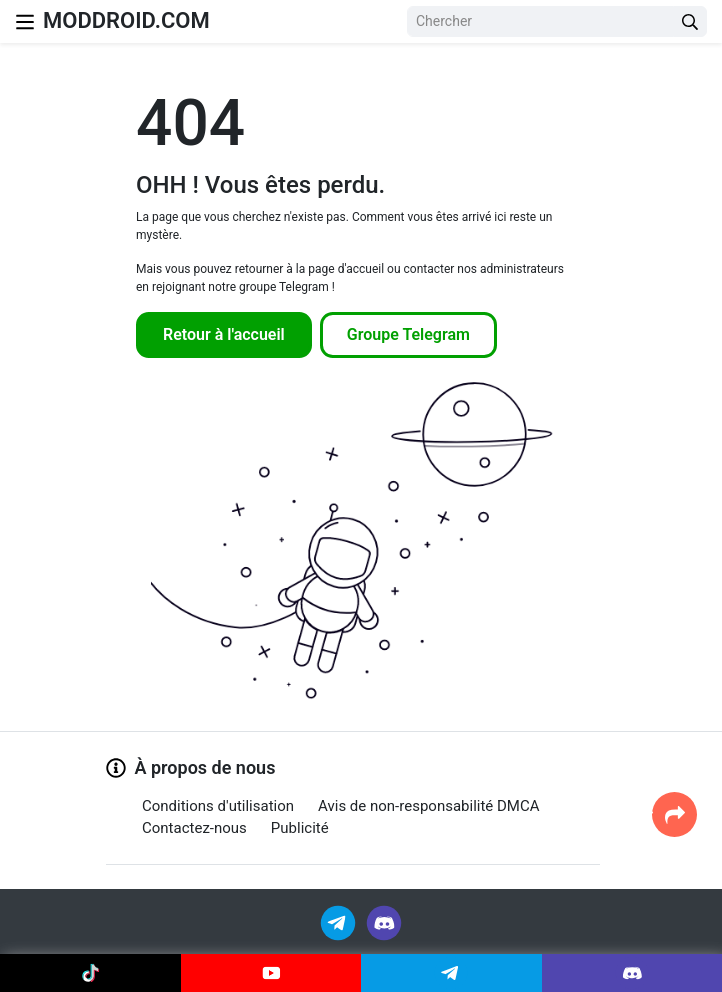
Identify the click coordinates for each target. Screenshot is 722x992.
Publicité (300, 828)
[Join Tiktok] (90, 973)
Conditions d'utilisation (218, 806)
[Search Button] (690, 21)
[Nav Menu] (25, 21)
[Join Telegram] (339, 921)
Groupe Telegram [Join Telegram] (408, 334)
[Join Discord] (384, 921)
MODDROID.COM (126, 20)
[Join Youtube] (271, 973)
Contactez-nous (194, 828)
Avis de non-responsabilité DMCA (428, 806)
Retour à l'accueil (224, 334)
